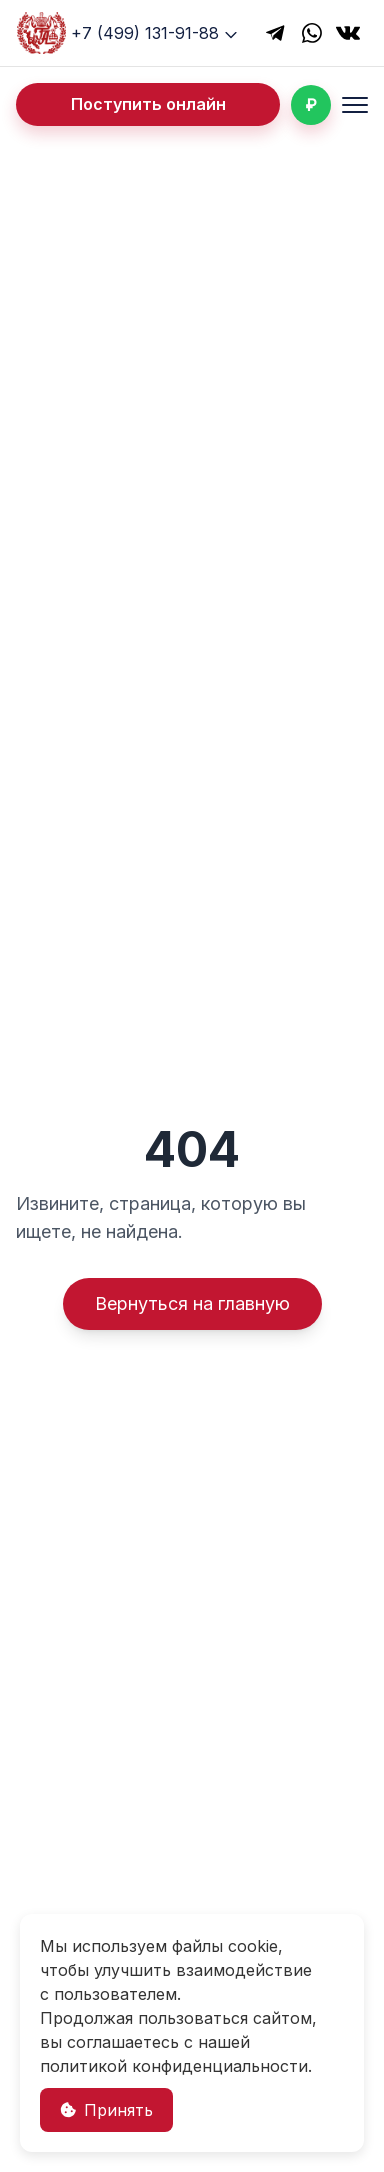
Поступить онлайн (148, 104)
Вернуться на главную (192, 1303)
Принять (106, 2110)
